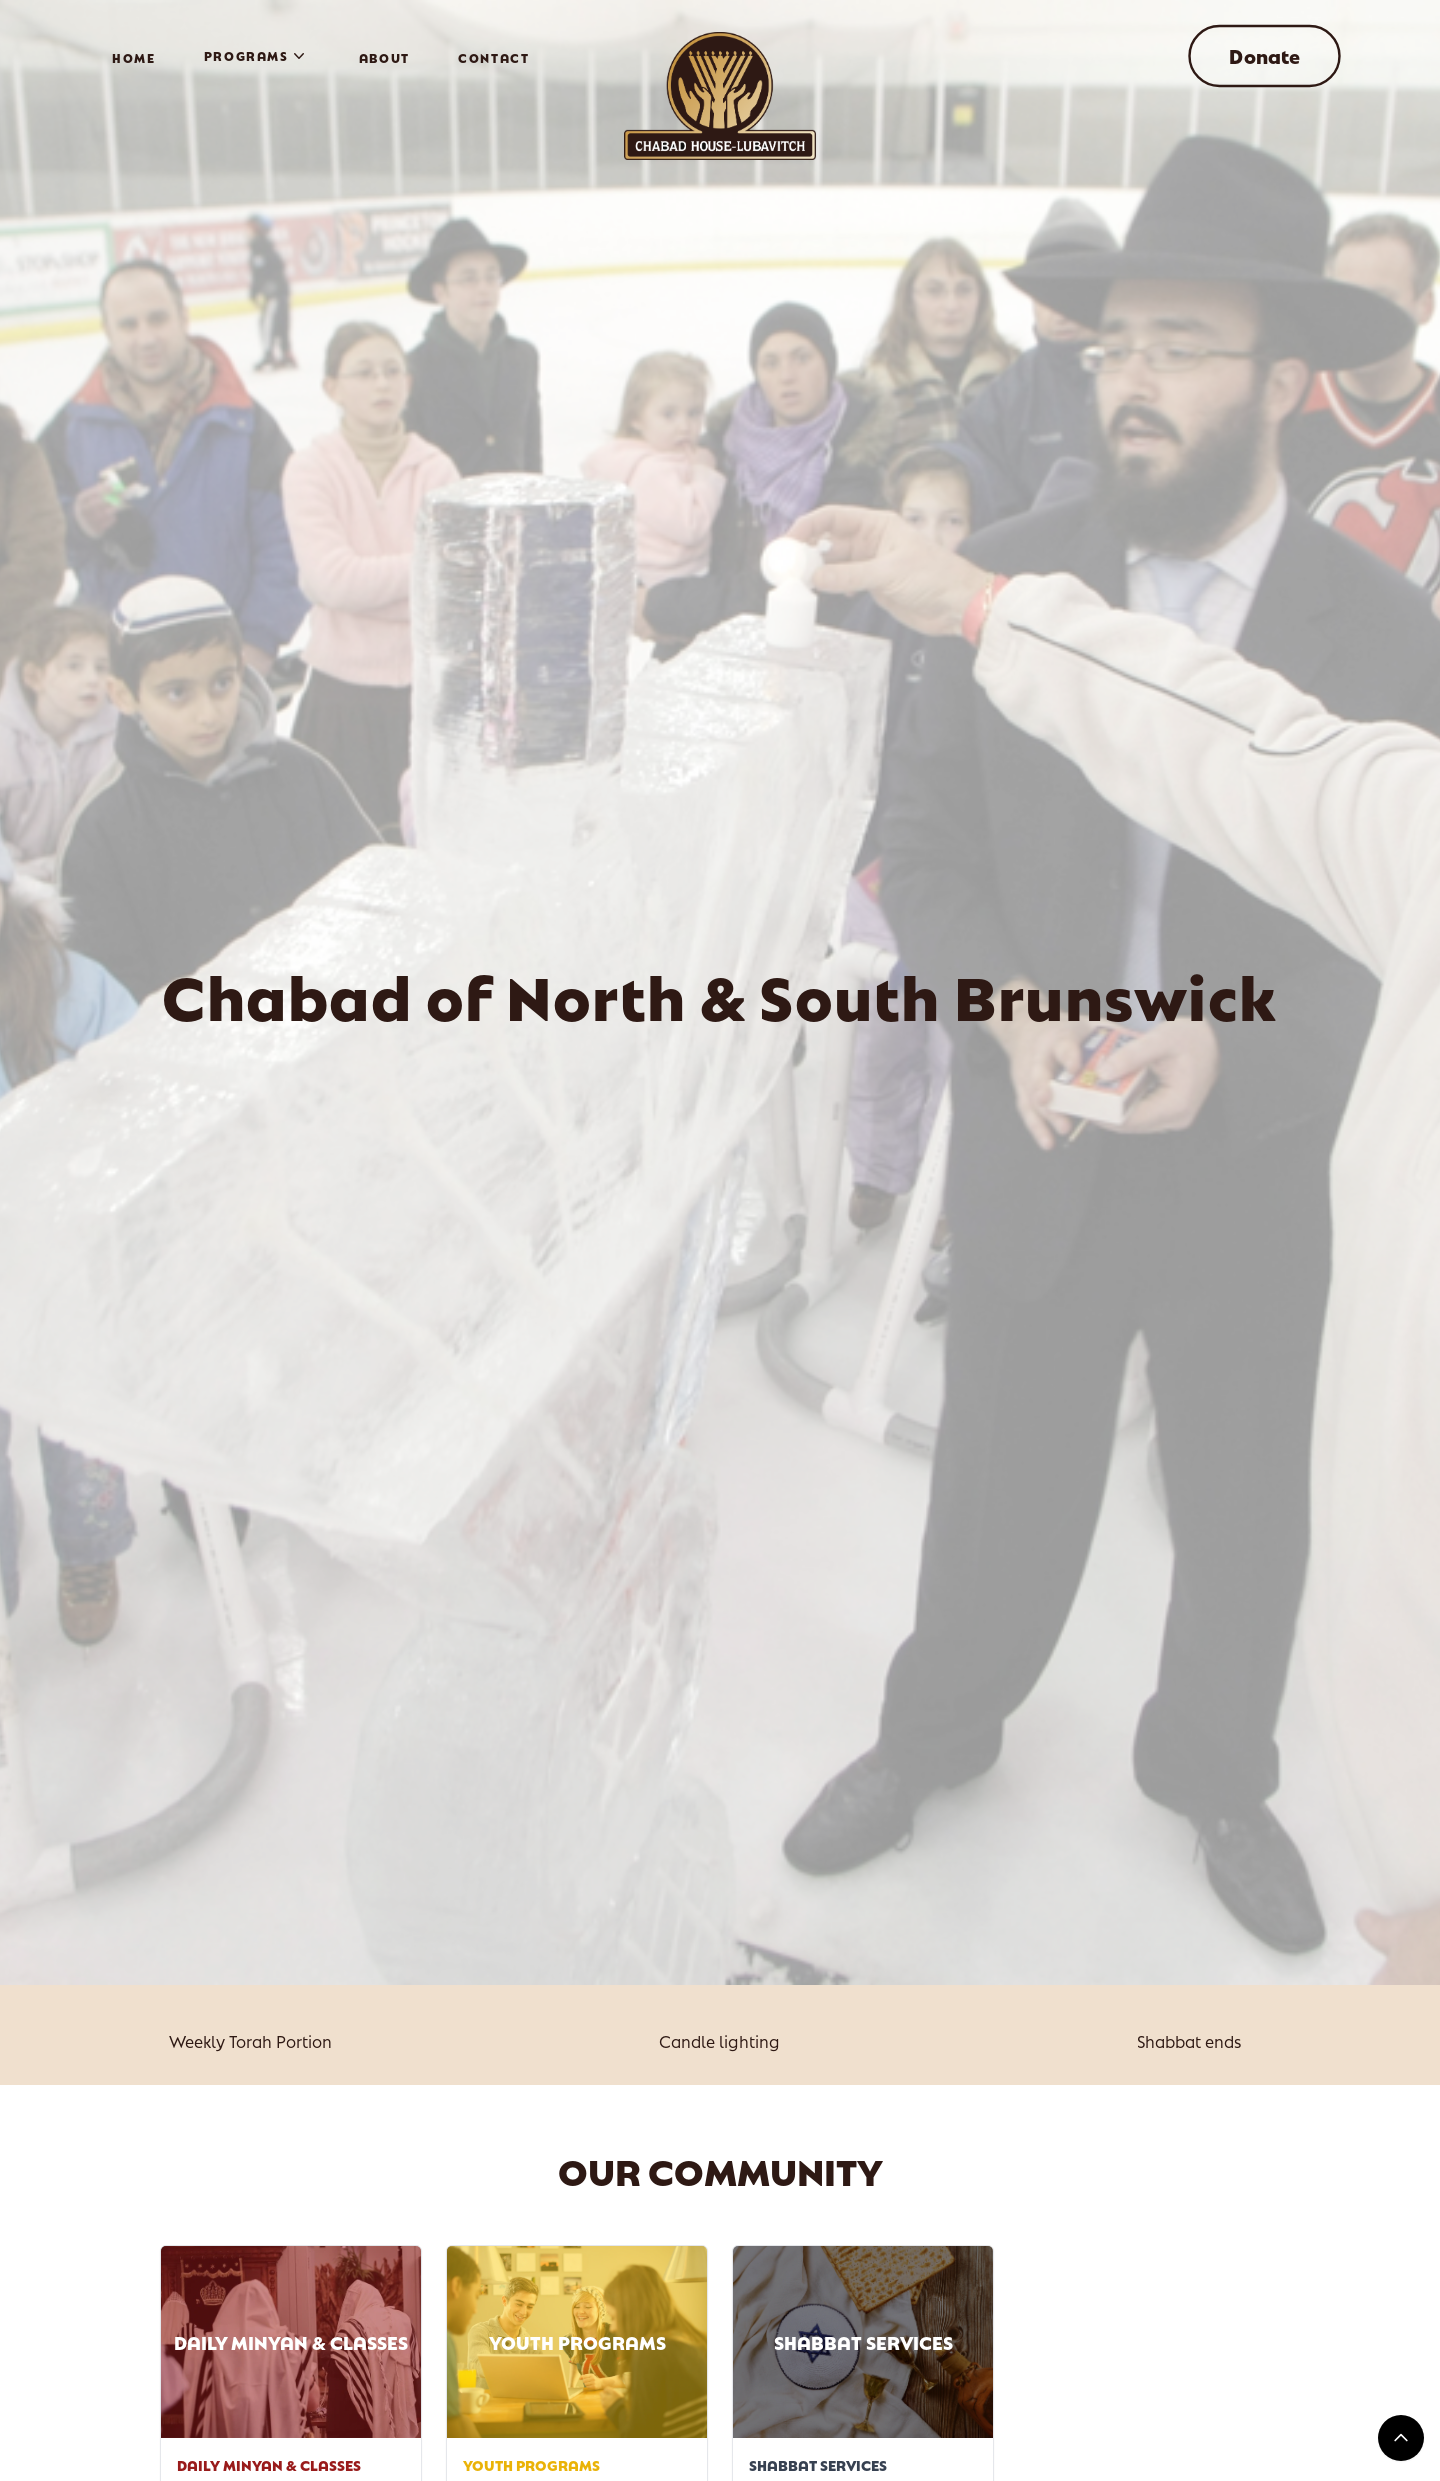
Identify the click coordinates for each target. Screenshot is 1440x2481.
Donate (1264, 56)
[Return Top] (1401, 2438)
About (384, 57)
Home (134, 57)
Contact (494, 57)
